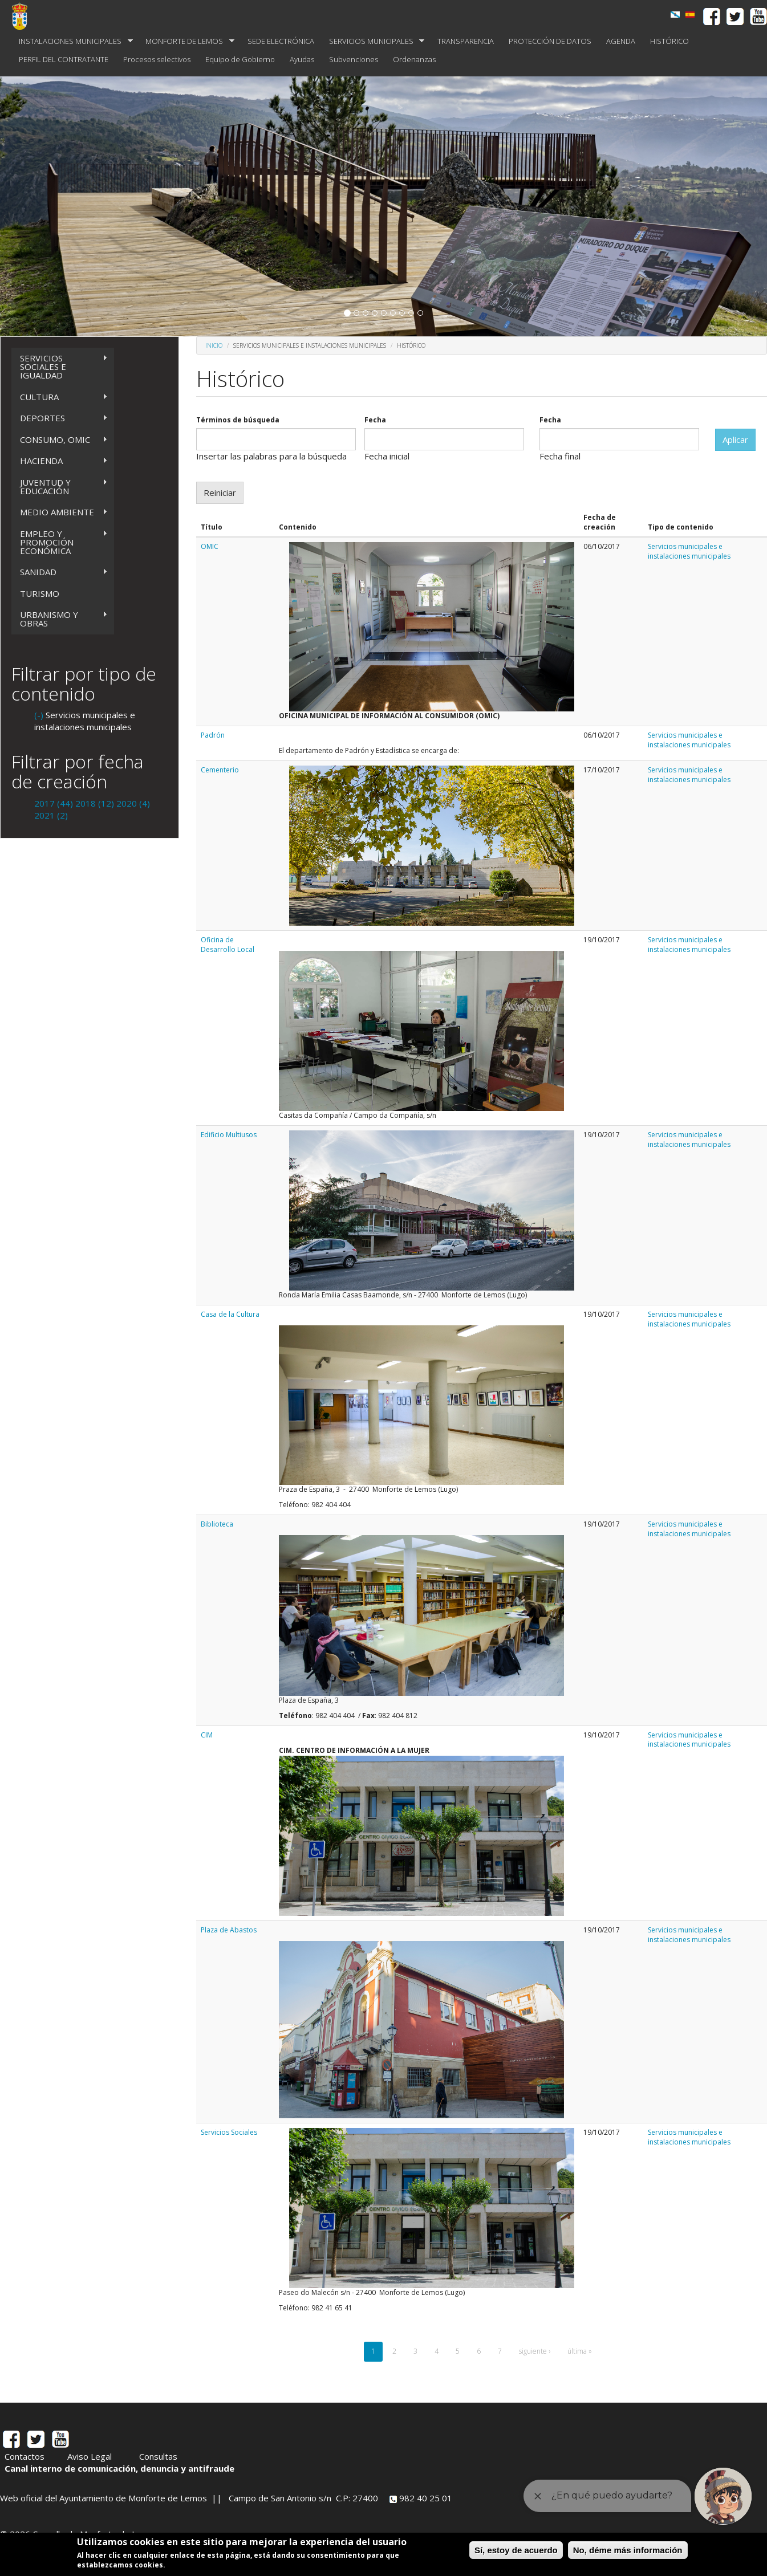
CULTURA (59, 397)
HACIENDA (59, 461)
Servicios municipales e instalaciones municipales (689, 551)
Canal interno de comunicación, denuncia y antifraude (119, 2468)
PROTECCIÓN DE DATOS (550, 41)
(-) (40, 715)
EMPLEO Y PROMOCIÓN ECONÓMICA (59, 542)
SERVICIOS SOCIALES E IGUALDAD (59, 366)
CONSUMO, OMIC (59, 440)
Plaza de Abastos (229, 1930)
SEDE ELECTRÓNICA (280, 41)
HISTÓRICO (669, 41)
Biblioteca (217, 1524)
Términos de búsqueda (237, 420)
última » (579, 2351)
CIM (207, 1735)
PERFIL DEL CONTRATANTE (63, 59)
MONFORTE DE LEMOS (186, 41)
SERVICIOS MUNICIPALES (373, 41)
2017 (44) (53, 803)
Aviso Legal (89, 2456)
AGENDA (620, 41)
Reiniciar (220, 492)
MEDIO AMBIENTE (59, 512)
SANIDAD (59, 572)
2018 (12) (94, 803)
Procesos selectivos (156, 59)
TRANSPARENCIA (465, 41)
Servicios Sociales (229, 2132)
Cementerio (220, 770)
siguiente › (534, 2351)
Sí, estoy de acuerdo (516, 2550)
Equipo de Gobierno (240, 59)
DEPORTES (59, 418)
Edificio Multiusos (229, 1135)
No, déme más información (628, 2550)
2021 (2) (51, 815)
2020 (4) (133, 803)
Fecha (375, 420)
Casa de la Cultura (230, 1314)
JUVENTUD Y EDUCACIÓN (59, 487)
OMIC (209, 546)
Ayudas (302, 59)
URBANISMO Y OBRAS (59, 619)
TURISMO (39, 593)
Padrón (213, 735)
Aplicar (735, 439)
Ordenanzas (414, 59)
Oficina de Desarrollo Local (227, 944)
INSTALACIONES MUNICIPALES (72, 41)
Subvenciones (353, 59)
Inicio (213, 345)
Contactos (24, 2456)
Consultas (158, 2456)
